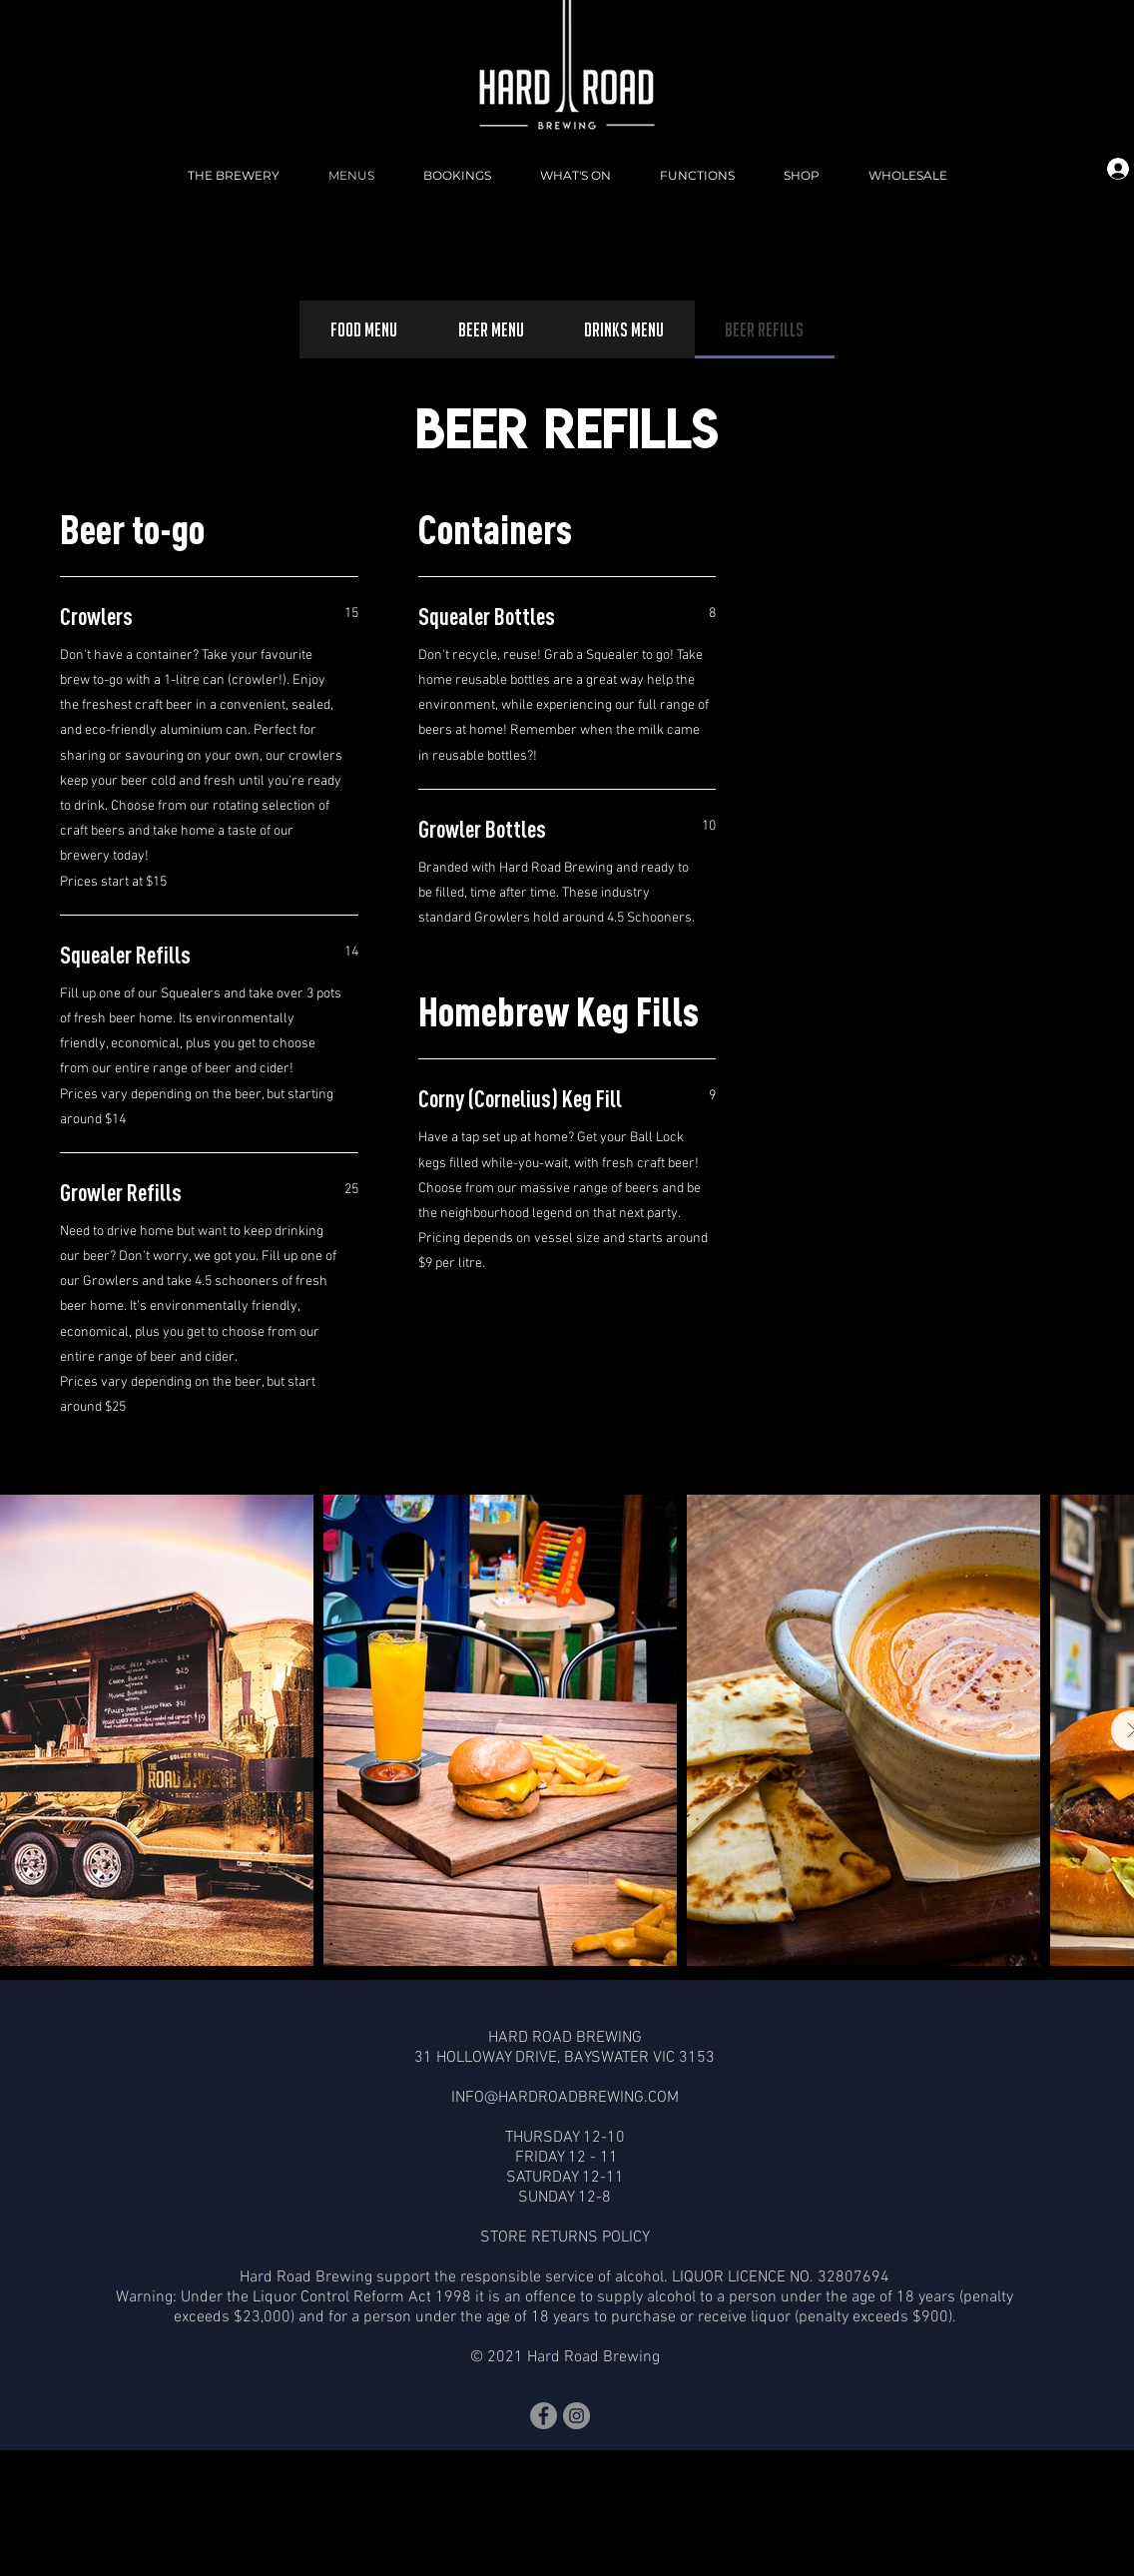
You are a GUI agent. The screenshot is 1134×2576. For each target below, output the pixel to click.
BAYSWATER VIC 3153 (639, 2058)
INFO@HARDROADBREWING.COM (565, 2098)
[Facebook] (543, 2415)
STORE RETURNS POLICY (565, 2238)
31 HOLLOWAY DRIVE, (489, 2058)
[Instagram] (576, 2415)
